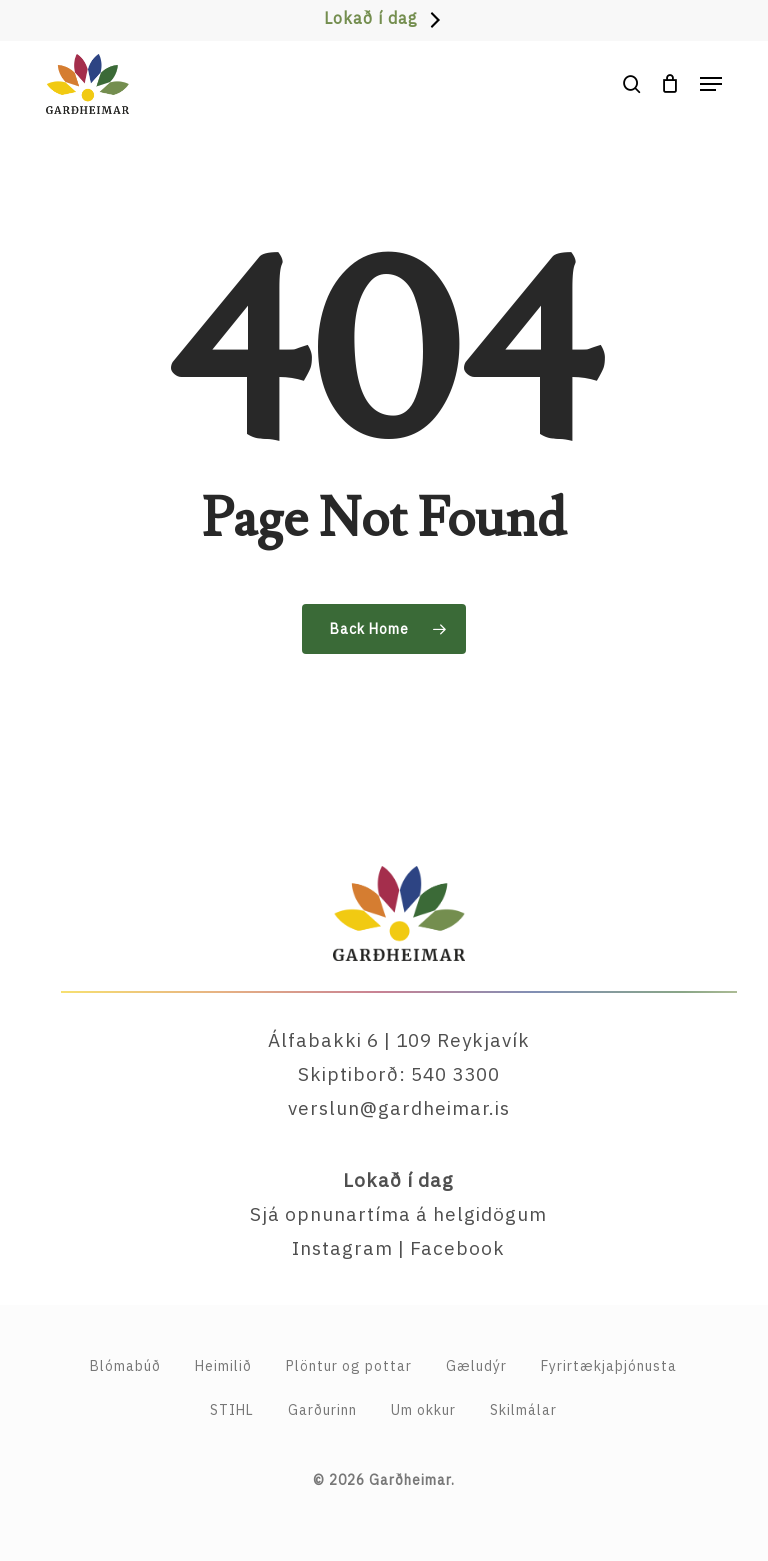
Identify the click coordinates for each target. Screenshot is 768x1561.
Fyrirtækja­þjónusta (609, 1366)
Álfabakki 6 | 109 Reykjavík (399, 1040)
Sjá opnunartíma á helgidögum (398, 1214)
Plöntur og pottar (349, 1366)
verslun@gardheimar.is (399, 1108)
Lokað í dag (371, 18)
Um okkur (423, 1410)
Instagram (342, 1248)
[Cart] (670, 84)
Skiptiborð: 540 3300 (399, 1074)
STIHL (232, 1410)
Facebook (457, 1248)
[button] (711, 84)
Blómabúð (125, 1366)
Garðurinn (322, 1410)
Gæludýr (476, 1366)
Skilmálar (523, 1410)
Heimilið (223, 1366)
